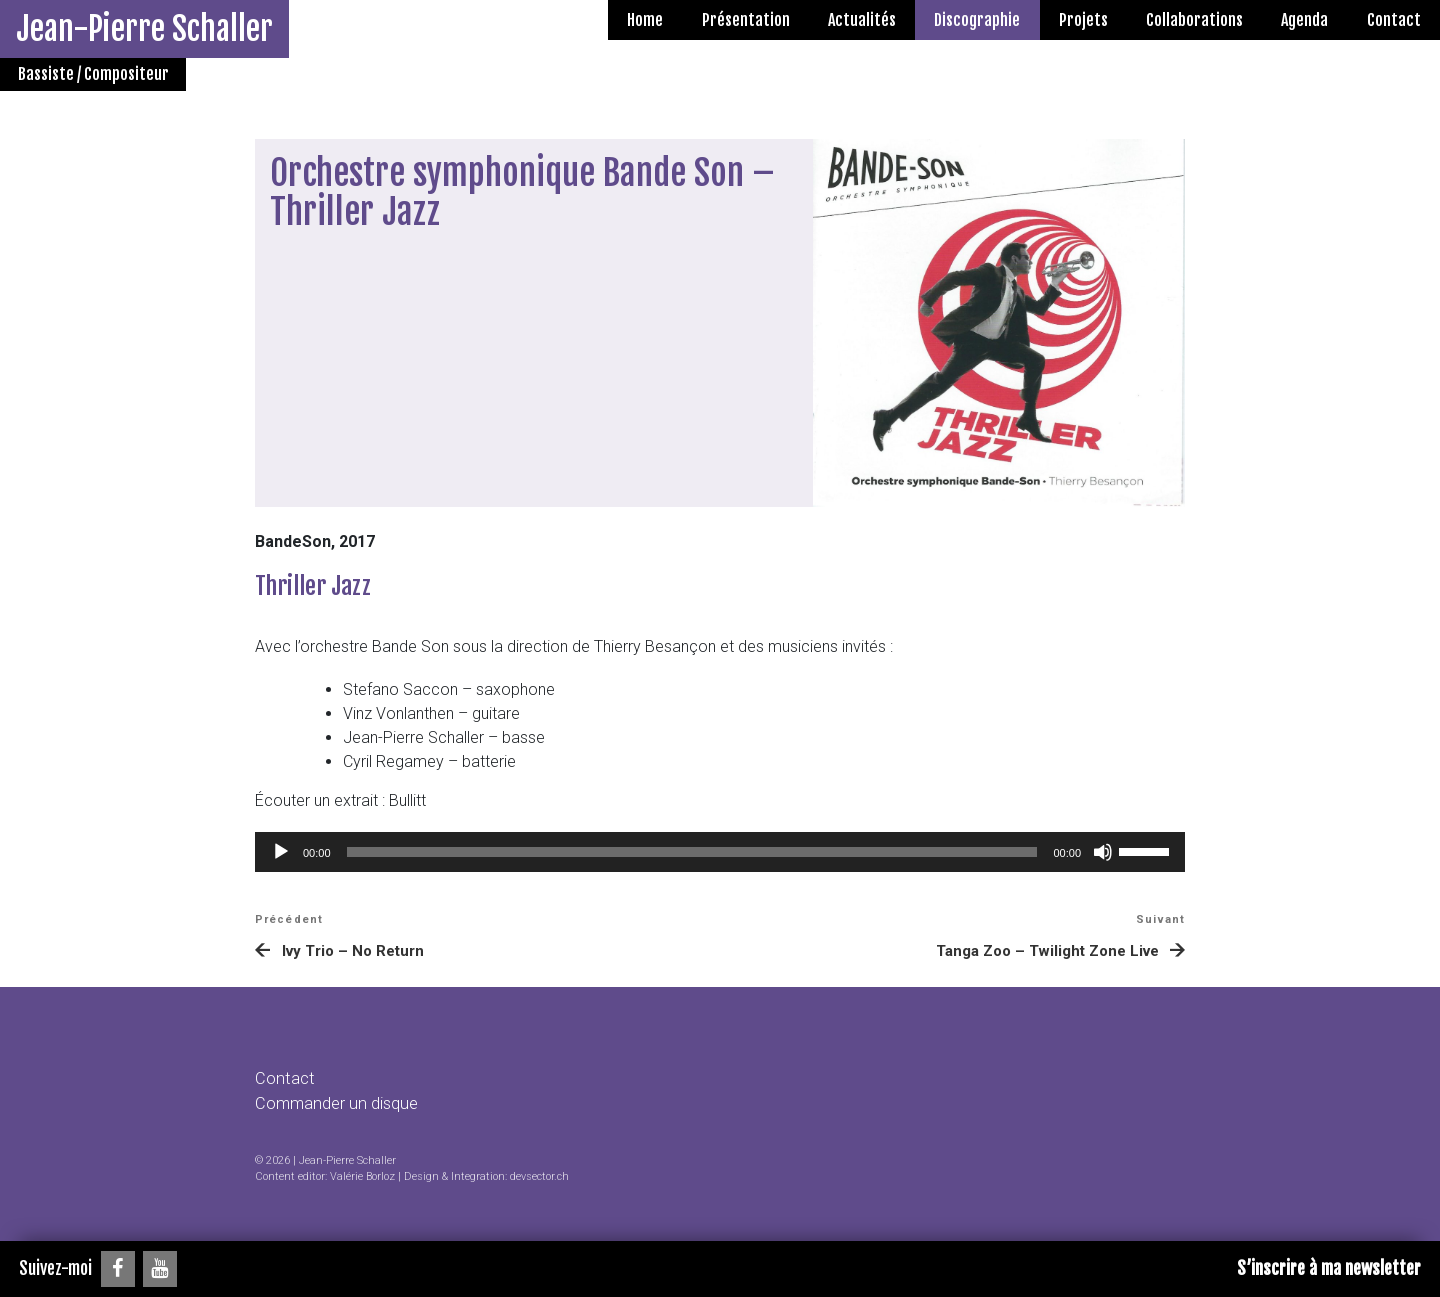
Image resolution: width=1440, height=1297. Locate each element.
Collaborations (1194, 20)
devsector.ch (539, 1176)
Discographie (977, 20)
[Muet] (1103, 852)
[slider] (692, 852)
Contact (1394, 20)
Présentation (746, 20)
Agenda (1304, 20)
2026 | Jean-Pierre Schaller (331, 1160)
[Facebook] (118, 1269)
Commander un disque (336, 1103)
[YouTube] (160, 1269)
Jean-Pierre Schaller (144, 29)
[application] (720, 852)
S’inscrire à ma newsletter (1329, 1268)
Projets (1083, 20)
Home (645, 20)
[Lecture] (281, 852)
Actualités (862, 20)
